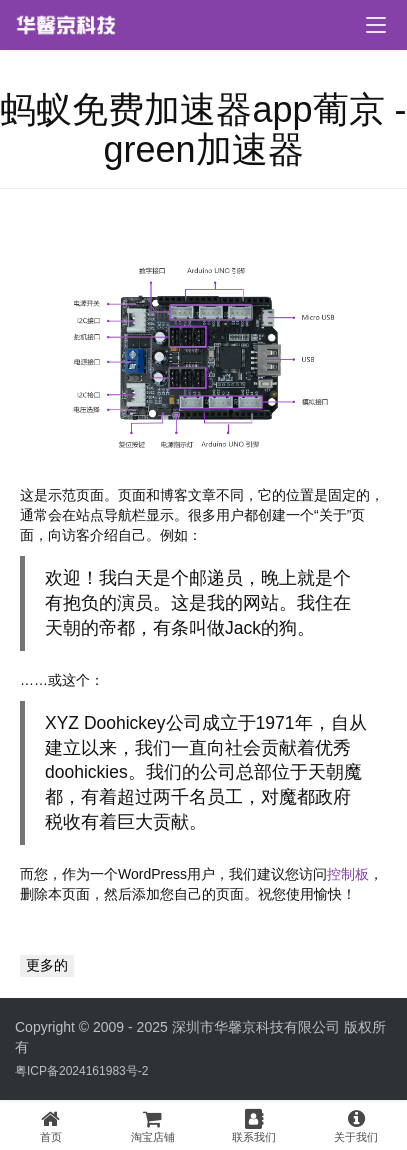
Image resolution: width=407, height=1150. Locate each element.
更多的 (47, 965)
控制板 (348, 874)
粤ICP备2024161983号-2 (81, 1071)
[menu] (376, 25)
